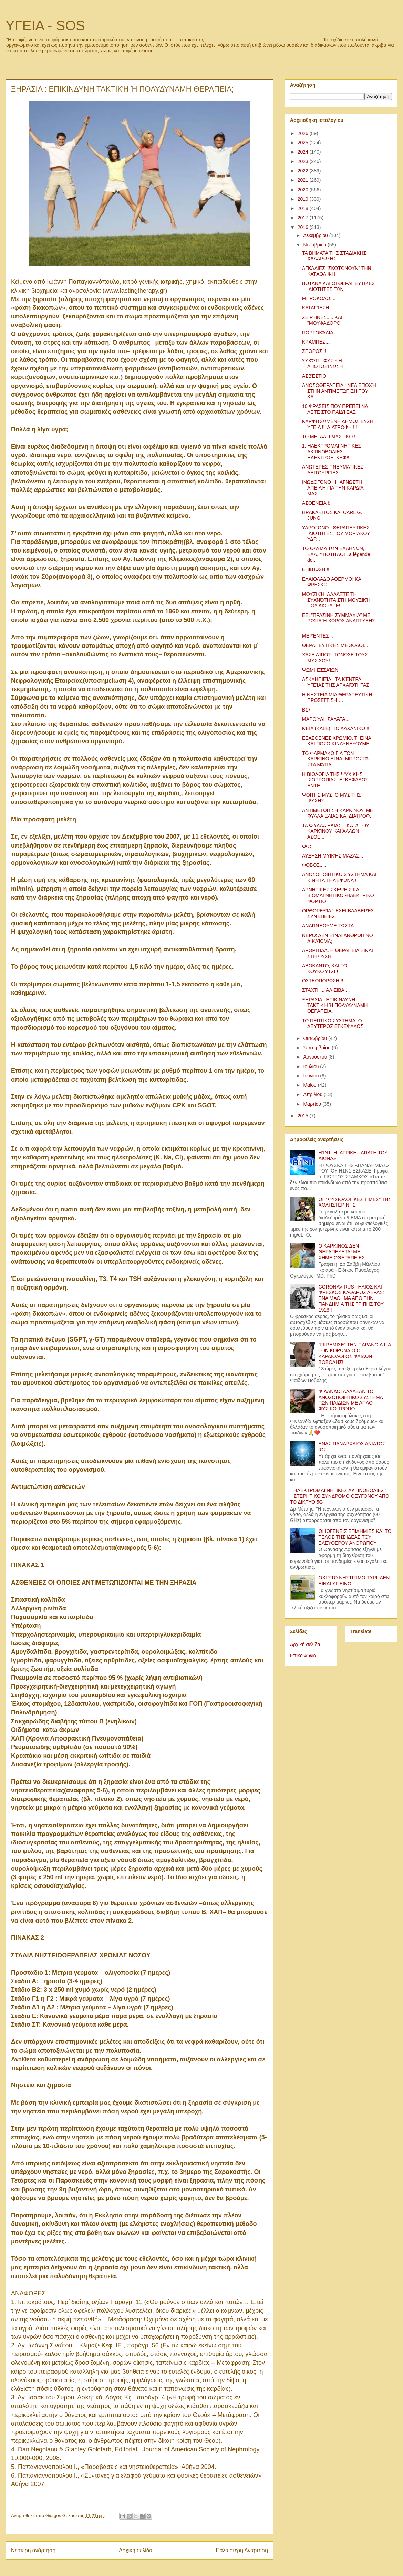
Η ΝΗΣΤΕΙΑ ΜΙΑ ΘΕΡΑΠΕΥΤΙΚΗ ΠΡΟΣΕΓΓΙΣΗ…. (337, 697)
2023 (304, 161)
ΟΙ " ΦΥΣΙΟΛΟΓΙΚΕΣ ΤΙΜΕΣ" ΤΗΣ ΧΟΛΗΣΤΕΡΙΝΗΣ (355, 1202)
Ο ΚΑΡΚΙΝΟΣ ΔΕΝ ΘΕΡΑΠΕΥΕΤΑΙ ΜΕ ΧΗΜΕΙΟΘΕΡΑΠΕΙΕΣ (342, 1251)
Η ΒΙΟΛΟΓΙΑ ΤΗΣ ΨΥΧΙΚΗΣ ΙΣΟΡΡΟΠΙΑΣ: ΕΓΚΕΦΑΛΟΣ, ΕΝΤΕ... (336, 780)
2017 (304, 217)
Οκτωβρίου (315, 1038)
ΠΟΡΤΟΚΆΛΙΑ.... (320, 332)
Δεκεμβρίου (316, 235)
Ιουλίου (311, 1066)
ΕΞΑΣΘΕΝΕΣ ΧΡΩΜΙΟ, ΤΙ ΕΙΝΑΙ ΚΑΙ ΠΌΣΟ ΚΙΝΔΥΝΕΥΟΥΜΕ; (337, 741)
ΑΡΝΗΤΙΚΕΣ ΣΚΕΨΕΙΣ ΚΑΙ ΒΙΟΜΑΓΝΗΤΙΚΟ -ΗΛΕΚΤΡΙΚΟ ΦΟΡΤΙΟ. (338, 895)
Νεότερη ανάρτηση (33, 2550)
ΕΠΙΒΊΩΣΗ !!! (316, 569)
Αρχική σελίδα (135, 2550)
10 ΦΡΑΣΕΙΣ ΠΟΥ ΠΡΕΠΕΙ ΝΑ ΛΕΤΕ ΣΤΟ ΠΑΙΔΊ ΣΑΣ (335, 409)
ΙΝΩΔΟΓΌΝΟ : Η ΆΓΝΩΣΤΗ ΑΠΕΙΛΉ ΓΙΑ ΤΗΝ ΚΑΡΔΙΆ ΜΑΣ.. (333, 487)
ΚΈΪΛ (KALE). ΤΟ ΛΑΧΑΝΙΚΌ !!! (336, 728)
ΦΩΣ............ (315, 846)
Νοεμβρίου (315, 245)
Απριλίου (313, 1094)
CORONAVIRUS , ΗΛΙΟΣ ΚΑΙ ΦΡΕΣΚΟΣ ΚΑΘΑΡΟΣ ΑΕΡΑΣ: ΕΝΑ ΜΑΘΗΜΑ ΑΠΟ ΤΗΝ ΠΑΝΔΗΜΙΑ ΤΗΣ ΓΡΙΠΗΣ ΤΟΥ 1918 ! (351, 1298)
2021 (304, 180)
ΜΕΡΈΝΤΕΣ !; (317, 636)
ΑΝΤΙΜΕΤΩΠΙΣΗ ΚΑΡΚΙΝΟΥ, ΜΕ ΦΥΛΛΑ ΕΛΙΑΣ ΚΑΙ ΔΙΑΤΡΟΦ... (338, 813)
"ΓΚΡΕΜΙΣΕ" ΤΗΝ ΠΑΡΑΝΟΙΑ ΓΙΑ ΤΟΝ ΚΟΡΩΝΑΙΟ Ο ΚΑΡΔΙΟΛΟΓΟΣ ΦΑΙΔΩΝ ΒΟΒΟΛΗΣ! (355, 1353)
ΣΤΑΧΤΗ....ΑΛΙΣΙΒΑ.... (326, 990)
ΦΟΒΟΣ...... (315, 865)
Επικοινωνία (303, 1655)
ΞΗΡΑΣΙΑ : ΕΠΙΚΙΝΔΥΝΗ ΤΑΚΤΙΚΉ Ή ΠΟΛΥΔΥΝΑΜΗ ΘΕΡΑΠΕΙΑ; (335, 1005)
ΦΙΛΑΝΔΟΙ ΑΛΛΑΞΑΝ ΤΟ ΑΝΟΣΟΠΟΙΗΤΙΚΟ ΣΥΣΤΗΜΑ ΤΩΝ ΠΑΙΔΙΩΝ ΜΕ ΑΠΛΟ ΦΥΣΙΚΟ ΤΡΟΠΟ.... (351, 1400)
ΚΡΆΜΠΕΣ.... (316, 342)
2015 (304, 1115)
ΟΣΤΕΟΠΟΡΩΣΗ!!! (322, 981)
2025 (304, 142)
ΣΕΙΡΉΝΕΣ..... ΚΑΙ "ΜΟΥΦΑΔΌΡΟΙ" (322, 320)
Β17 (306, 710)
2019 (304, 199)
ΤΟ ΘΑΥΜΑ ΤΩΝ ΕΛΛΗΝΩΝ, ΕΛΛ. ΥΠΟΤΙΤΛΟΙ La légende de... (336, 554)
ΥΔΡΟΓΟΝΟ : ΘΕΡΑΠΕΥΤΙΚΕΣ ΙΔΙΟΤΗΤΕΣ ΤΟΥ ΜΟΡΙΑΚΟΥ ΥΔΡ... (336, 533)
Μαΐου (310, 1085)
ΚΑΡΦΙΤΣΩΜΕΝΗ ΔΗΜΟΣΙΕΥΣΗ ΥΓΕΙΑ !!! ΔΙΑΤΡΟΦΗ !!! (337, 424)
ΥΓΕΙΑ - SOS (45, 25)
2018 (304, 208)
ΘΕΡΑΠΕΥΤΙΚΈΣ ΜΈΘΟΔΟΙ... (335, 645)
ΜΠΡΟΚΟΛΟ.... (318, 298)
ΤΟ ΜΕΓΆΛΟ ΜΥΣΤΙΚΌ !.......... (335, 436)
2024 (304, 152)
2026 (304, 133)
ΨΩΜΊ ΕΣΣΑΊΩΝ (320, 670)
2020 (304, 189)
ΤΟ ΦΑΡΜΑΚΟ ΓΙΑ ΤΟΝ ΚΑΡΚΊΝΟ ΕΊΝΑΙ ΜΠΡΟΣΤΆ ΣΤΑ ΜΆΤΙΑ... (335, 759)
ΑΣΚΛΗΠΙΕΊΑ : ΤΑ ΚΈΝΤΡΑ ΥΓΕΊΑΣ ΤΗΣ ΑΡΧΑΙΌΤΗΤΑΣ (335, 682)
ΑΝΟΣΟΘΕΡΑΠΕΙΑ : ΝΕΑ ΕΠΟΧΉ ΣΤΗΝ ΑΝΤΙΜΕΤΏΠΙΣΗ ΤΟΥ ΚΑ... (339, 391)
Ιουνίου (311, 1076)
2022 (304, 171)
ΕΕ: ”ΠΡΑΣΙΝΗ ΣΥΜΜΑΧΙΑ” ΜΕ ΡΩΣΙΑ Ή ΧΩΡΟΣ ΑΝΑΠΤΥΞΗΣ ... (338, 621)
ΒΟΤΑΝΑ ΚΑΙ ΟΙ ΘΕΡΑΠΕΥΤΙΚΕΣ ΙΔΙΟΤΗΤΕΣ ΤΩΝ (338, 286)
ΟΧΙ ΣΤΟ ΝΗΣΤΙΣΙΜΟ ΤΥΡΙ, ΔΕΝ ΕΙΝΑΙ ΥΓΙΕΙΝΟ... (354, 1580)
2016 (304, 227)
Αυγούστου (315, 1057)
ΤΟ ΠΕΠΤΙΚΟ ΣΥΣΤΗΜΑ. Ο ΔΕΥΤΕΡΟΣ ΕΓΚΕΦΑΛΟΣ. (333, 1023)
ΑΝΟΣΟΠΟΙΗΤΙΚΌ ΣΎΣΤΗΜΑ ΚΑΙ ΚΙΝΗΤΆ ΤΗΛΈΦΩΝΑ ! (339, 877)
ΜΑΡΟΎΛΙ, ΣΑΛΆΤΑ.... (326, 719)
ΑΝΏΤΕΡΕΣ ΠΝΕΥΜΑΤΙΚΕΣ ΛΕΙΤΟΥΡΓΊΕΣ (332, 469)
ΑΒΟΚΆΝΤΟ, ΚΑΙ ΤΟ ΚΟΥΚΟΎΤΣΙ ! (324, 968)
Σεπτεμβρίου (317, 1047)
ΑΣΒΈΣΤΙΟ (314, 376)
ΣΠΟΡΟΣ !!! (315, 351)
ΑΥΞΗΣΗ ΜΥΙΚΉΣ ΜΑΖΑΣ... (332, 856)
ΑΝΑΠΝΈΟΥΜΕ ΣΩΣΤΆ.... (330, 925)
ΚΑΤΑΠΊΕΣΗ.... (318, 308)
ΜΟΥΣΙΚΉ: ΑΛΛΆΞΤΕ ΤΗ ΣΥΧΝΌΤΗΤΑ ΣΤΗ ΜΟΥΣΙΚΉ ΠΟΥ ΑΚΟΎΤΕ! (336, 600)
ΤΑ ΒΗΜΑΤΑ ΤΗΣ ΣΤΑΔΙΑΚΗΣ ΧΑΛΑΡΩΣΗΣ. (334, 256)
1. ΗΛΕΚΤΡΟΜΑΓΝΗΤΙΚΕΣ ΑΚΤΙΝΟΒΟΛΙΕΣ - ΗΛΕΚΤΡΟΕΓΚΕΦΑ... (331, 451)
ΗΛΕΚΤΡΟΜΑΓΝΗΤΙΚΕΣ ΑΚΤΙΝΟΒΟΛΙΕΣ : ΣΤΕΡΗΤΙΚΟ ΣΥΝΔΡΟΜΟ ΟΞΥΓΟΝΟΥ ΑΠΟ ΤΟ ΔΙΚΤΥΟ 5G (339, 1496)
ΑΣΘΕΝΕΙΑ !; (316, 503)
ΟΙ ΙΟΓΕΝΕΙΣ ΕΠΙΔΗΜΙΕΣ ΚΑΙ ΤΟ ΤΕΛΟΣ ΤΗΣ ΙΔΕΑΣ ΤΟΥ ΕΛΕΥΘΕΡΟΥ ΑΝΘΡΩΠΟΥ (355, 1537)
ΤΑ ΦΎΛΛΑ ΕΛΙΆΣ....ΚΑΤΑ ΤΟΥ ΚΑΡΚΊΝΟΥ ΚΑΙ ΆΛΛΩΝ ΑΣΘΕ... (335, 831)
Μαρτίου (312, 1104)
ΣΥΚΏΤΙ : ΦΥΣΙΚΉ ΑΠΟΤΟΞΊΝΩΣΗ (322, 363)
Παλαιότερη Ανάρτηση (242, 2550)
